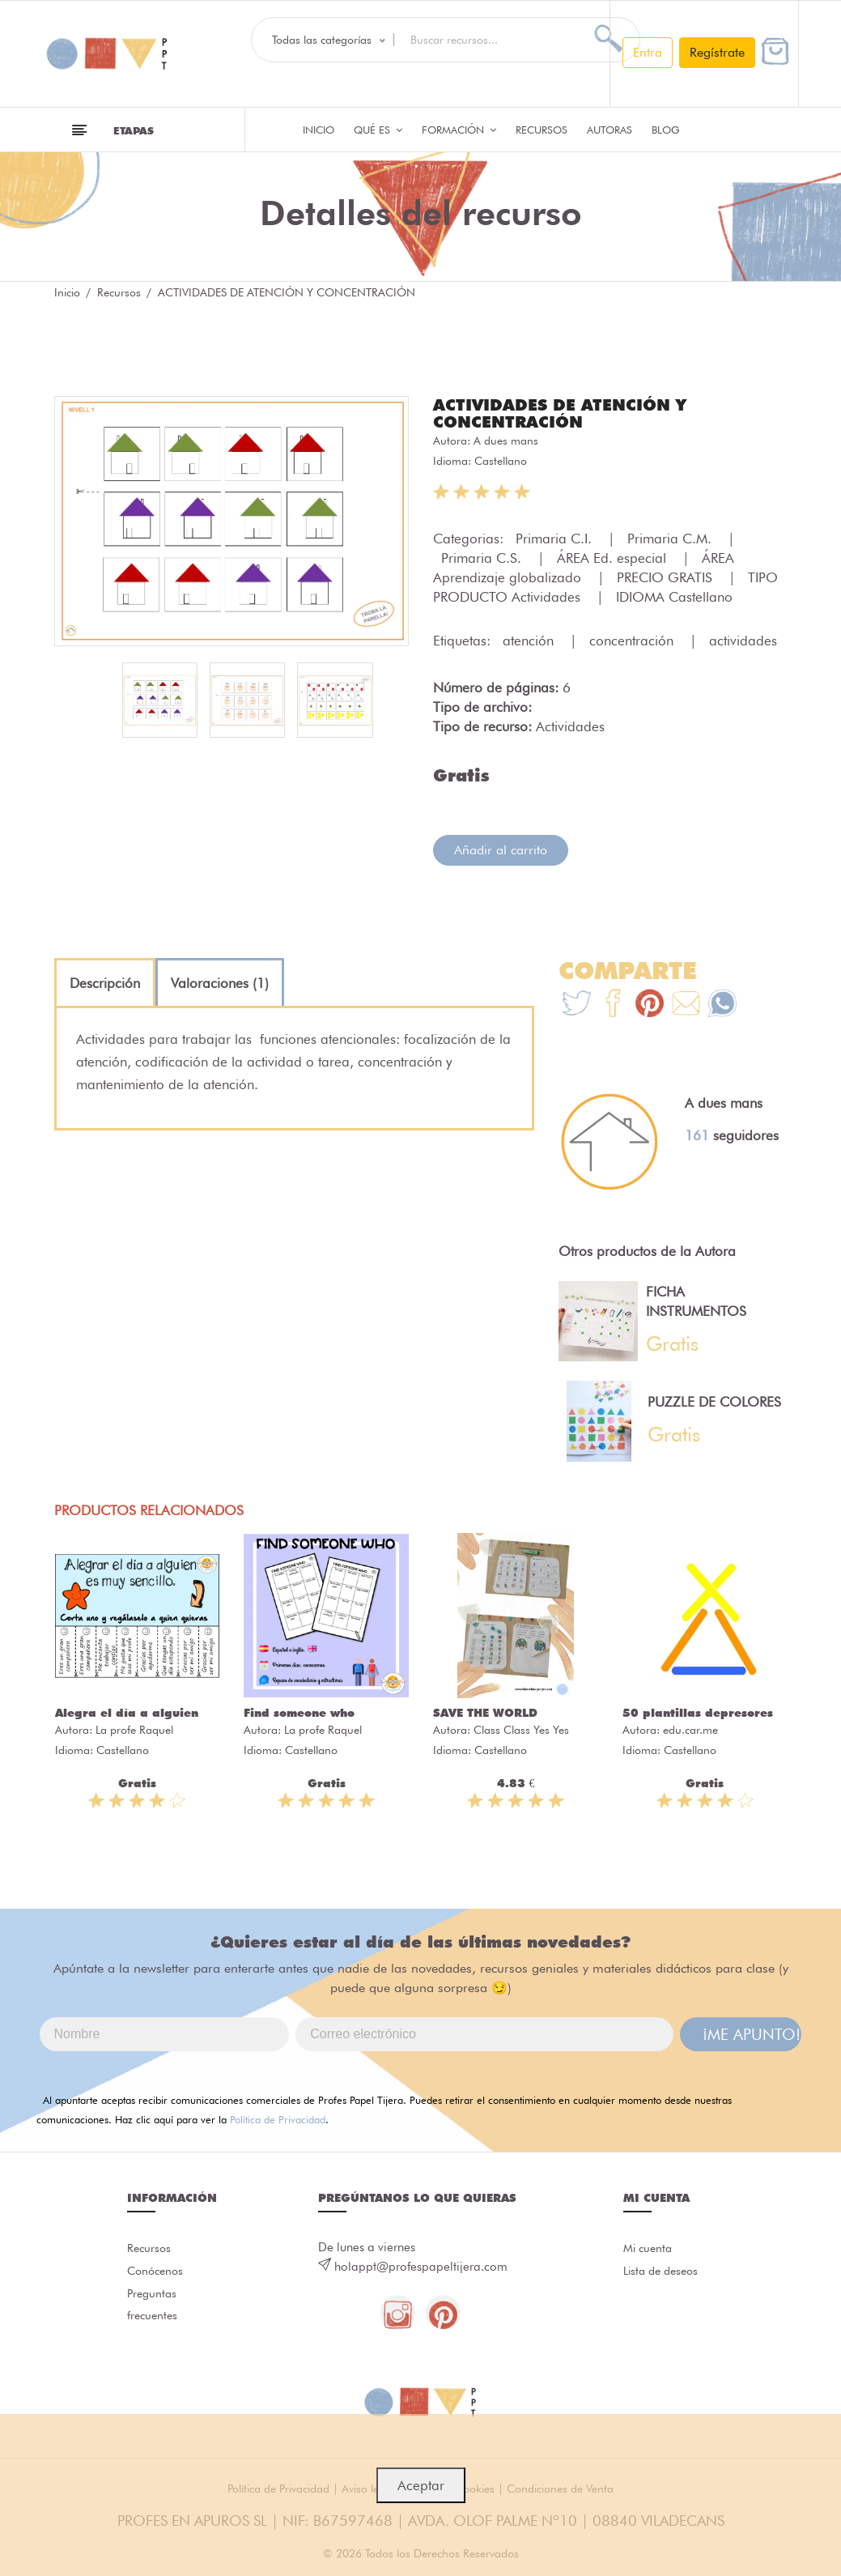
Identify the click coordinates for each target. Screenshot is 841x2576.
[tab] (105, 981)
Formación (459, 129)
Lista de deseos (664, 2274)
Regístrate (717, 52)
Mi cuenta (649, 2248)
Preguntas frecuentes (154, 2312)
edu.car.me (690, 1728)
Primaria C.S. (483, 556)
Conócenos (157, 2274)
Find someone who (299, 1711)
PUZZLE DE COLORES (714, 1400)
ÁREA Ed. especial (613, 556)
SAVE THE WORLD (485, 1711)
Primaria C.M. (671, 537)
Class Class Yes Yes (521, 1728)
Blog (666, 129)
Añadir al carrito (500, 848)
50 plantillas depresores (697, 1711)
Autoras (609, 129)
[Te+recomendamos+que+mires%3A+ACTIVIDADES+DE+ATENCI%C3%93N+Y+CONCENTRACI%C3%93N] (613, 1003)
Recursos (541, 129)
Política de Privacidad (277, 2117)
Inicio (318, 129)
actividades (743, 639)
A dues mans (506, 438)
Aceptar (420, 2485)
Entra (647, 52)
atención (530, 639)
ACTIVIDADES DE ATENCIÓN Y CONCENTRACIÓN (571, 412)
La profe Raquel (134, 1728)
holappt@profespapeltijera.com (421, 2265)
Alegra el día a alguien (126, 1711)
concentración (633, 639)
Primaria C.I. (556, 537)
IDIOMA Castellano (674, 595)
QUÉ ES (378, 129)
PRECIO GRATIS (666, 576)
